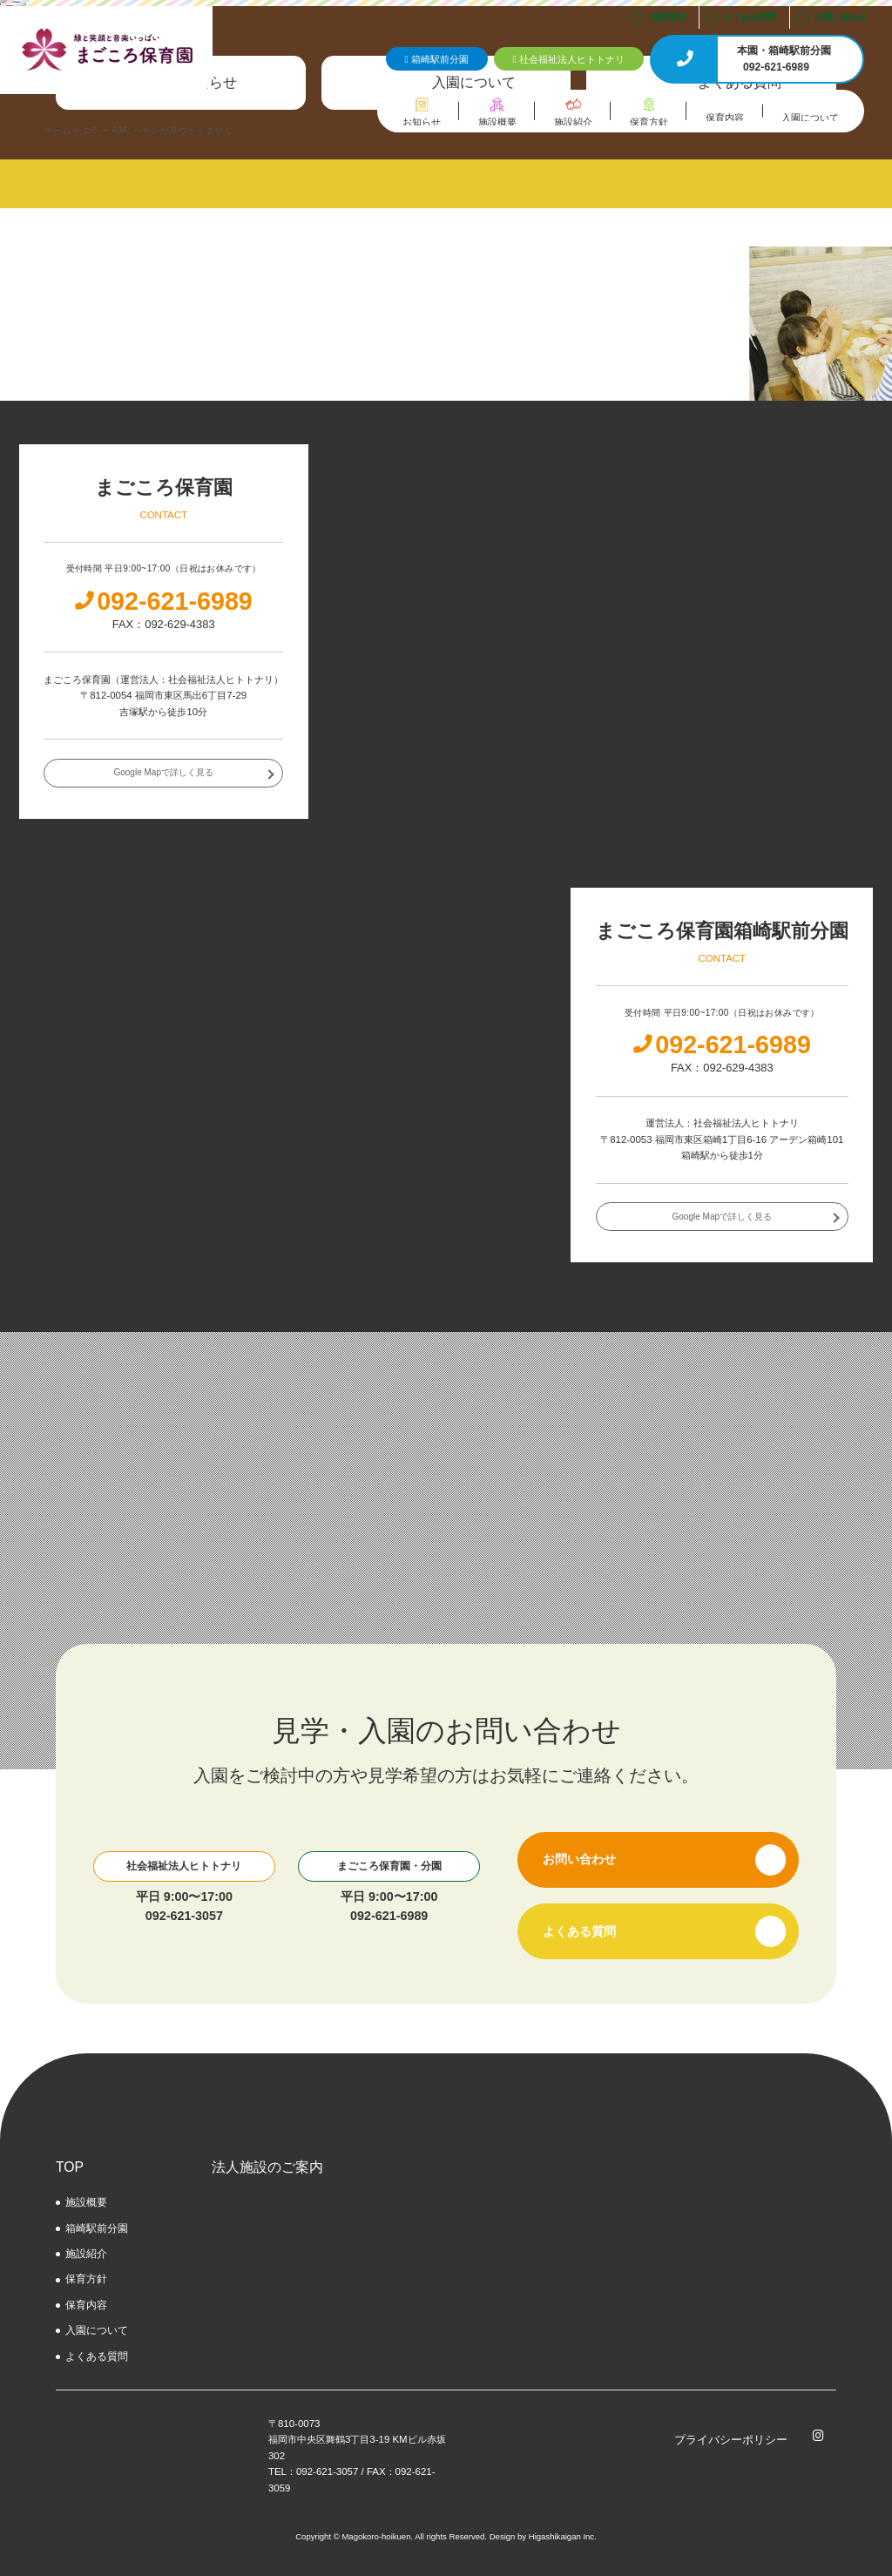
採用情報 (668, 17)
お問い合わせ (840, 17)
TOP (70, 2167)
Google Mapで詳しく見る (163, 772)
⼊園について (96, 2330)
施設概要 (86, 2202)
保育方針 (86, 2279)
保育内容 (86, 2305)
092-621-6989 (389, 1916)
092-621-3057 (184, 1916)
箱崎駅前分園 (96, 2228)
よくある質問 (750, 17)
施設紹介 (86, 2254)
